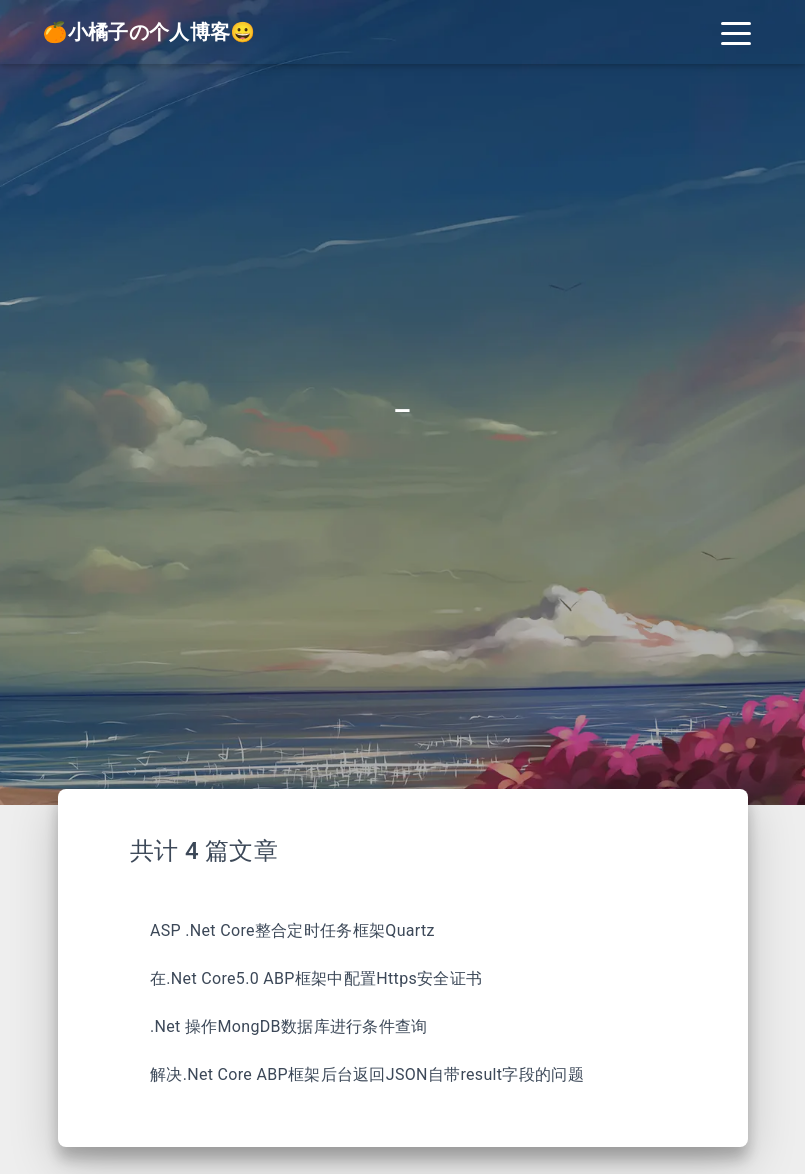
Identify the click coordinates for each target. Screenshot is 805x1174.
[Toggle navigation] (736, 32)
